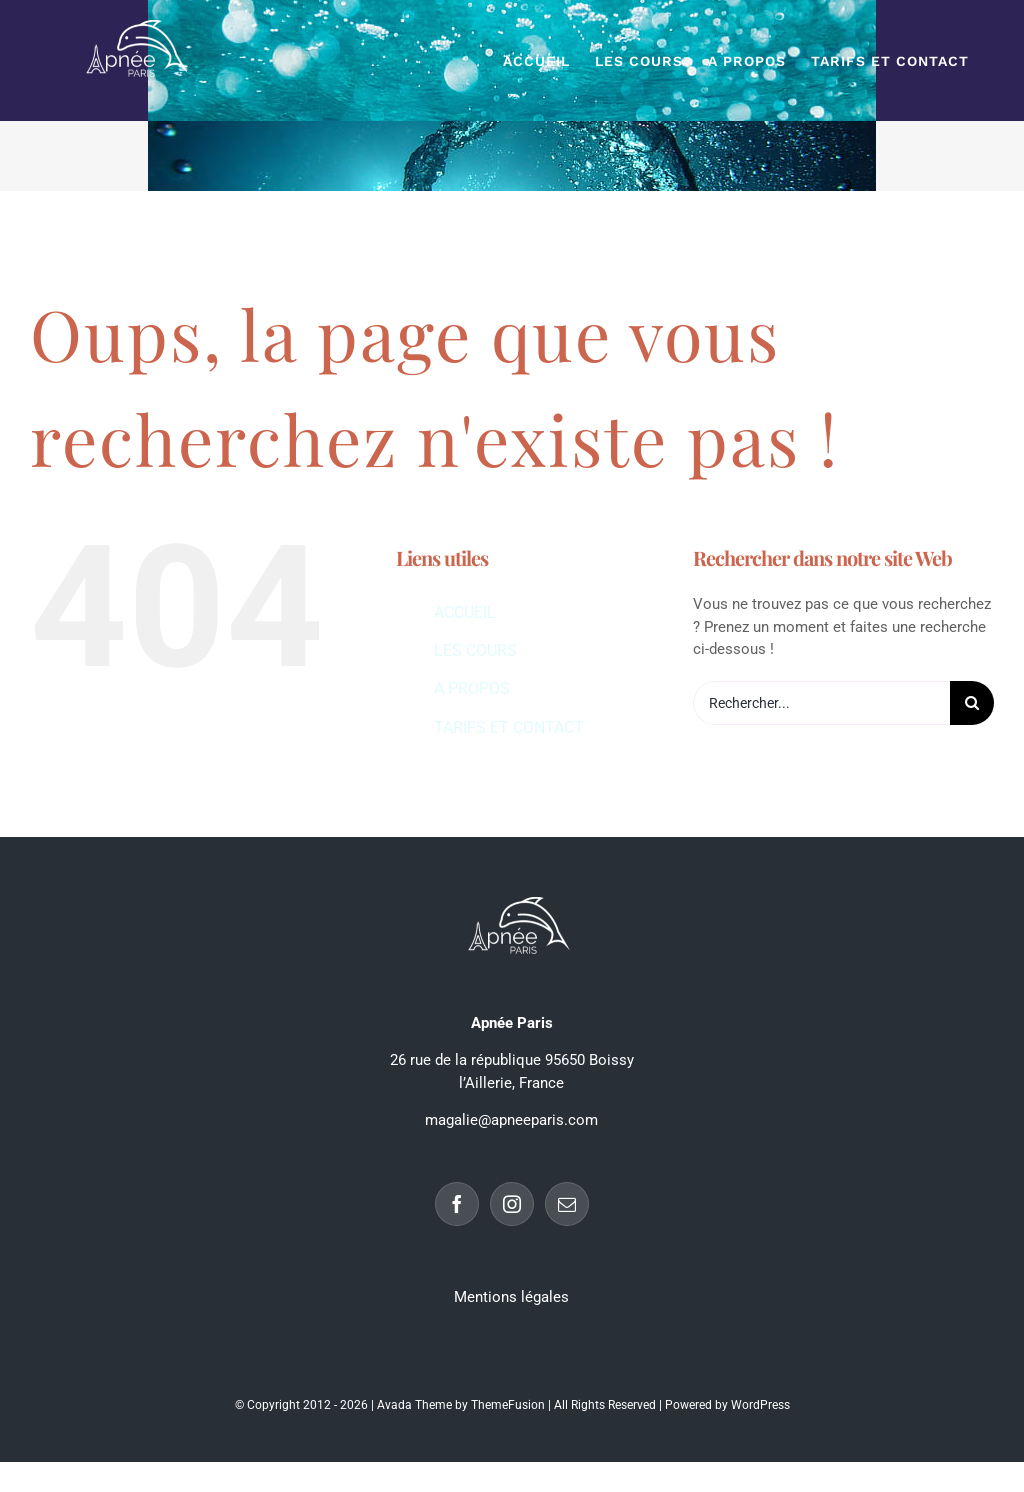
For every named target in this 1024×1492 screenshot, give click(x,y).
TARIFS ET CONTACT (509, 727)
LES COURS (475, 650)
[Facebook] (457, 1204)
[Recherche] (972, 703)
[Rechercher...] (821, 703)
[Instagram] (512, 1204)
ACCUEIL (465, 612)
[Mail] (567, 1204)
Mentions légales (511, 1297)
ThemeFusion (508, 1405)
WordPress (760, 1405)
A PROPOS (472, 688)
